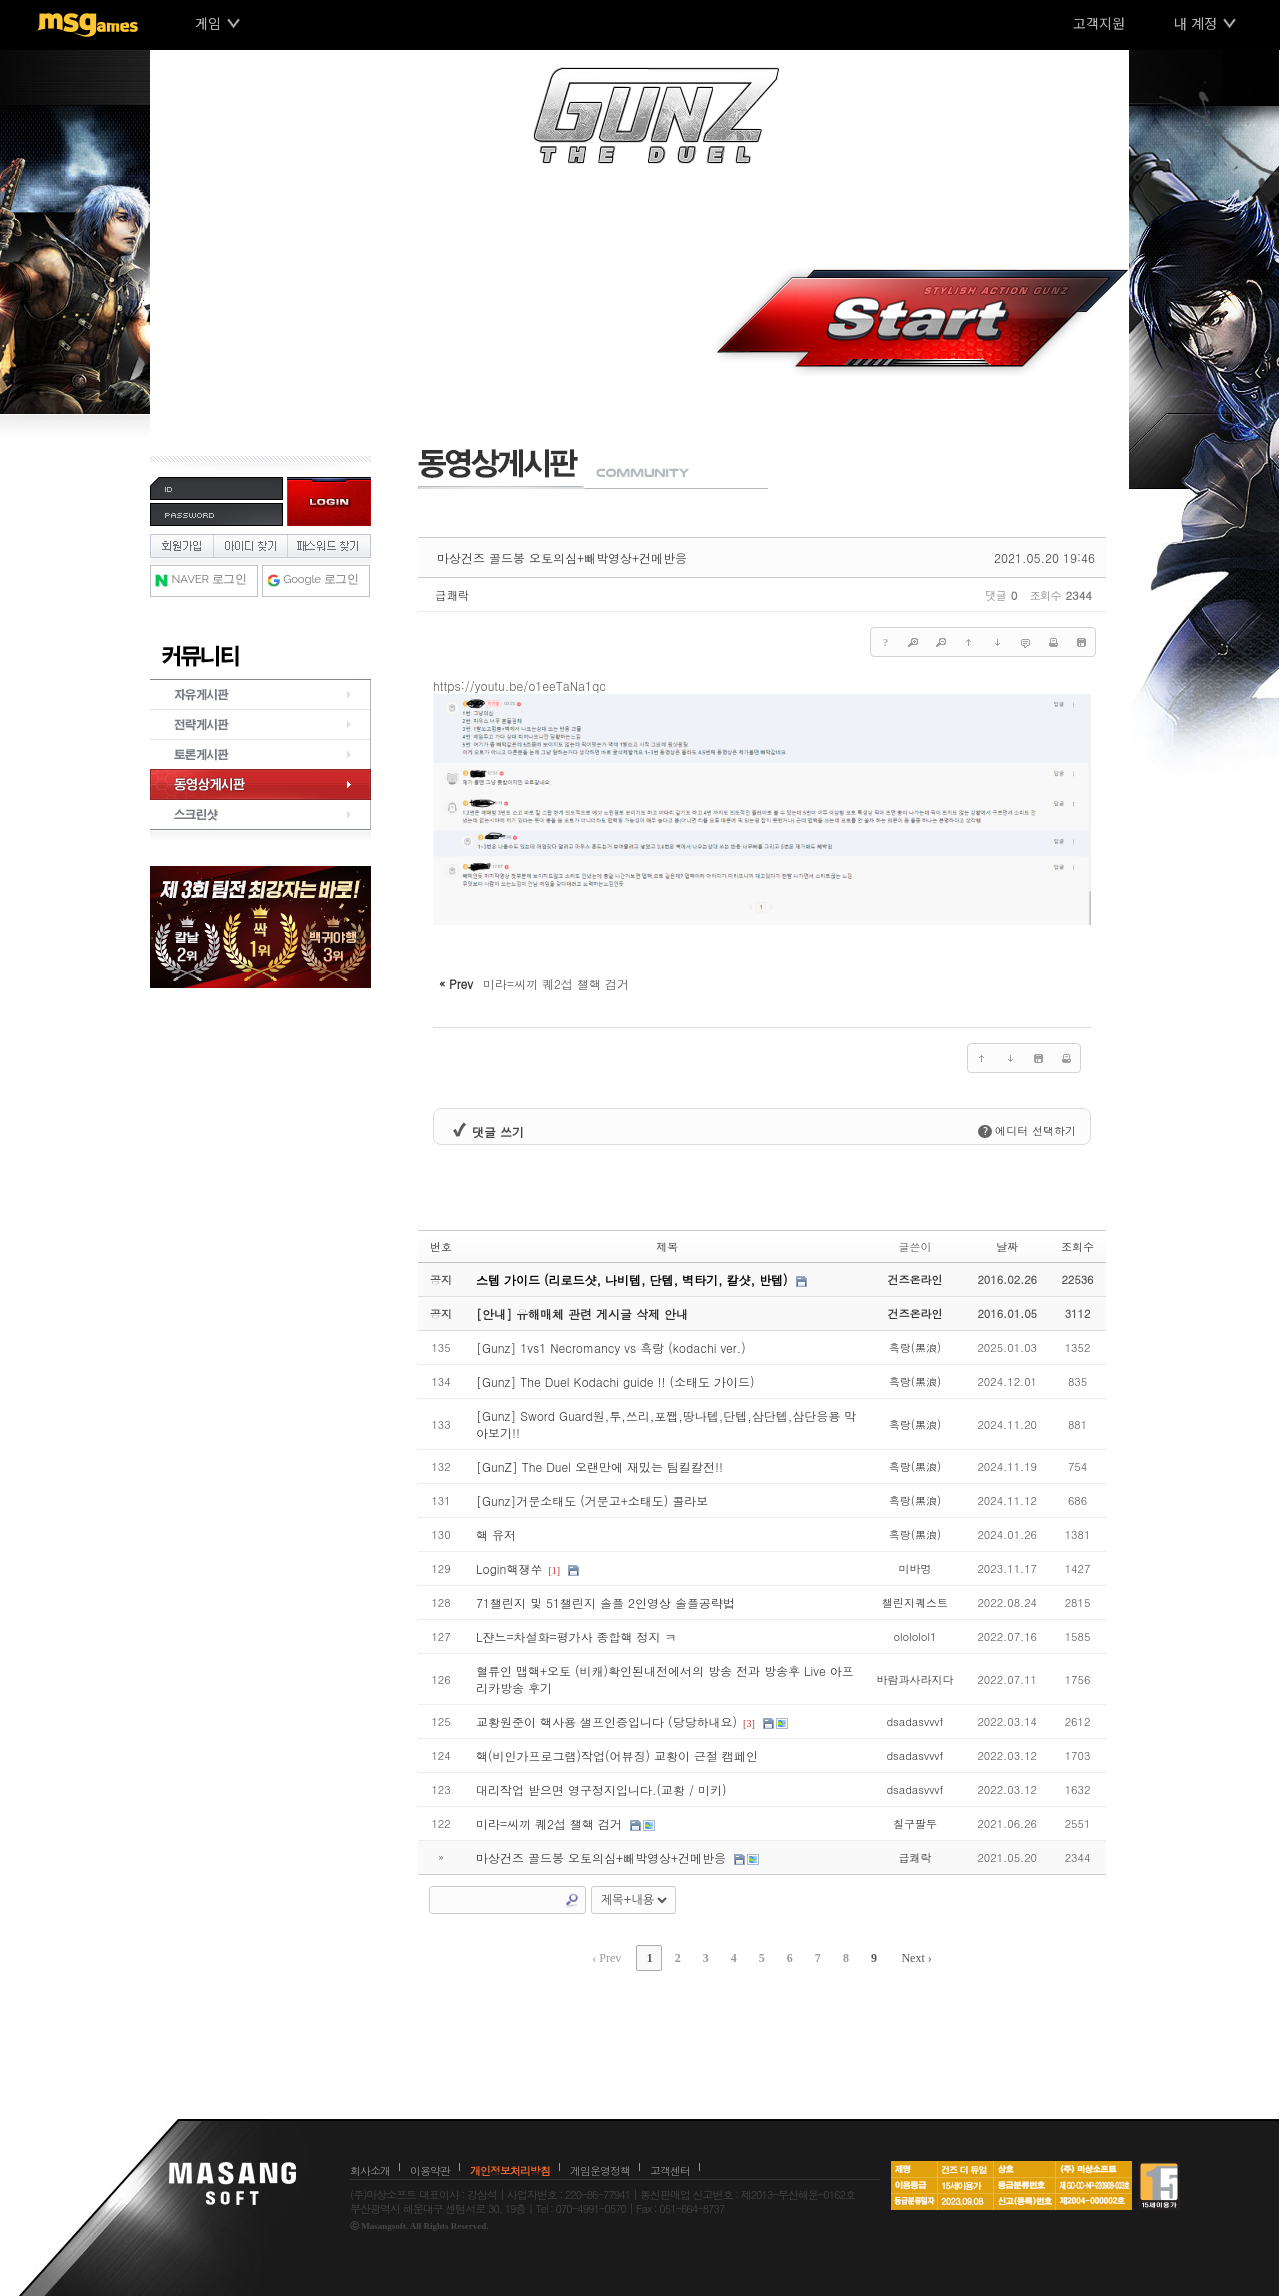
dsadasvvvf (914, 1721)
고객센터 (670, 2170)
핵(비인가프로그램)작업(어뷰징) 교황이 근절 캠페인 (617, 1755)
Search (572, 1900)
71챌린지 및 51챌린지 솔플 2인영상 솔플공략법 (605, 1602)
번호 (441, 1246)
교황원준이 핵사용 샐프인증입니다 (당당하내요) (606, 1721)
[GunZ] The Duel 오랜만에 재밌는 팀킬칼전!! (599, 1466)
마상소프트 (232, 2183)
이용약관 (430, 2170)
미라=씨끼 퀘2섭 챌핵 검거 (549, 1823)
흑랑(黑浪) (915, 1347)
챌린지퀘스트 (915, 1602)
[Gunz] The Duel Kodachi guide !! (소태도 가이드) (615, 1381)
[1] (554, 1570)
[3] (749, 1723)
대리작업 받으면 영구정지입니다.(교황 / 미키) (601, 1789)
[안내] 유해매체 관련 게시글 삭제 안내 (582, 1313)
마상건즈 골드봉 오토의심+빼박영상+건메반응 (562, 557)
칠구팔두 (915, 1823)
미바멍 (914, 1568)
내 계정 (1195, 23)
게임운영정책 (600, 2170)
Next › (916, 1958)
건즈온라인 (914, 1279)
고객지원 (1099, 23)
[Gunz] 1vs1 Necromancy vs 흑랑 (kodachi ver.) (611, 1347)
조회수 (1077, 1246)
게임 (208, 23)
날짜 (1007, 1246)
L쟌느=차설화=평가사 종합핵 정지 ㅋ (576, 1636)
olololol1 (914, 1636)
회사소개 (370, 2170)
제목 (667, 1246)
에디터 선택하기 (1027, 1130)
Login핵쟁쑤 (509, 1568)
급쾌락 (452, 595)
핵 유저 (496, 1534)
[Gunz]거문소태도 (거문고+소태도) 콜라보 (592, 1500)
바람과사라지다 (914, 1679)
